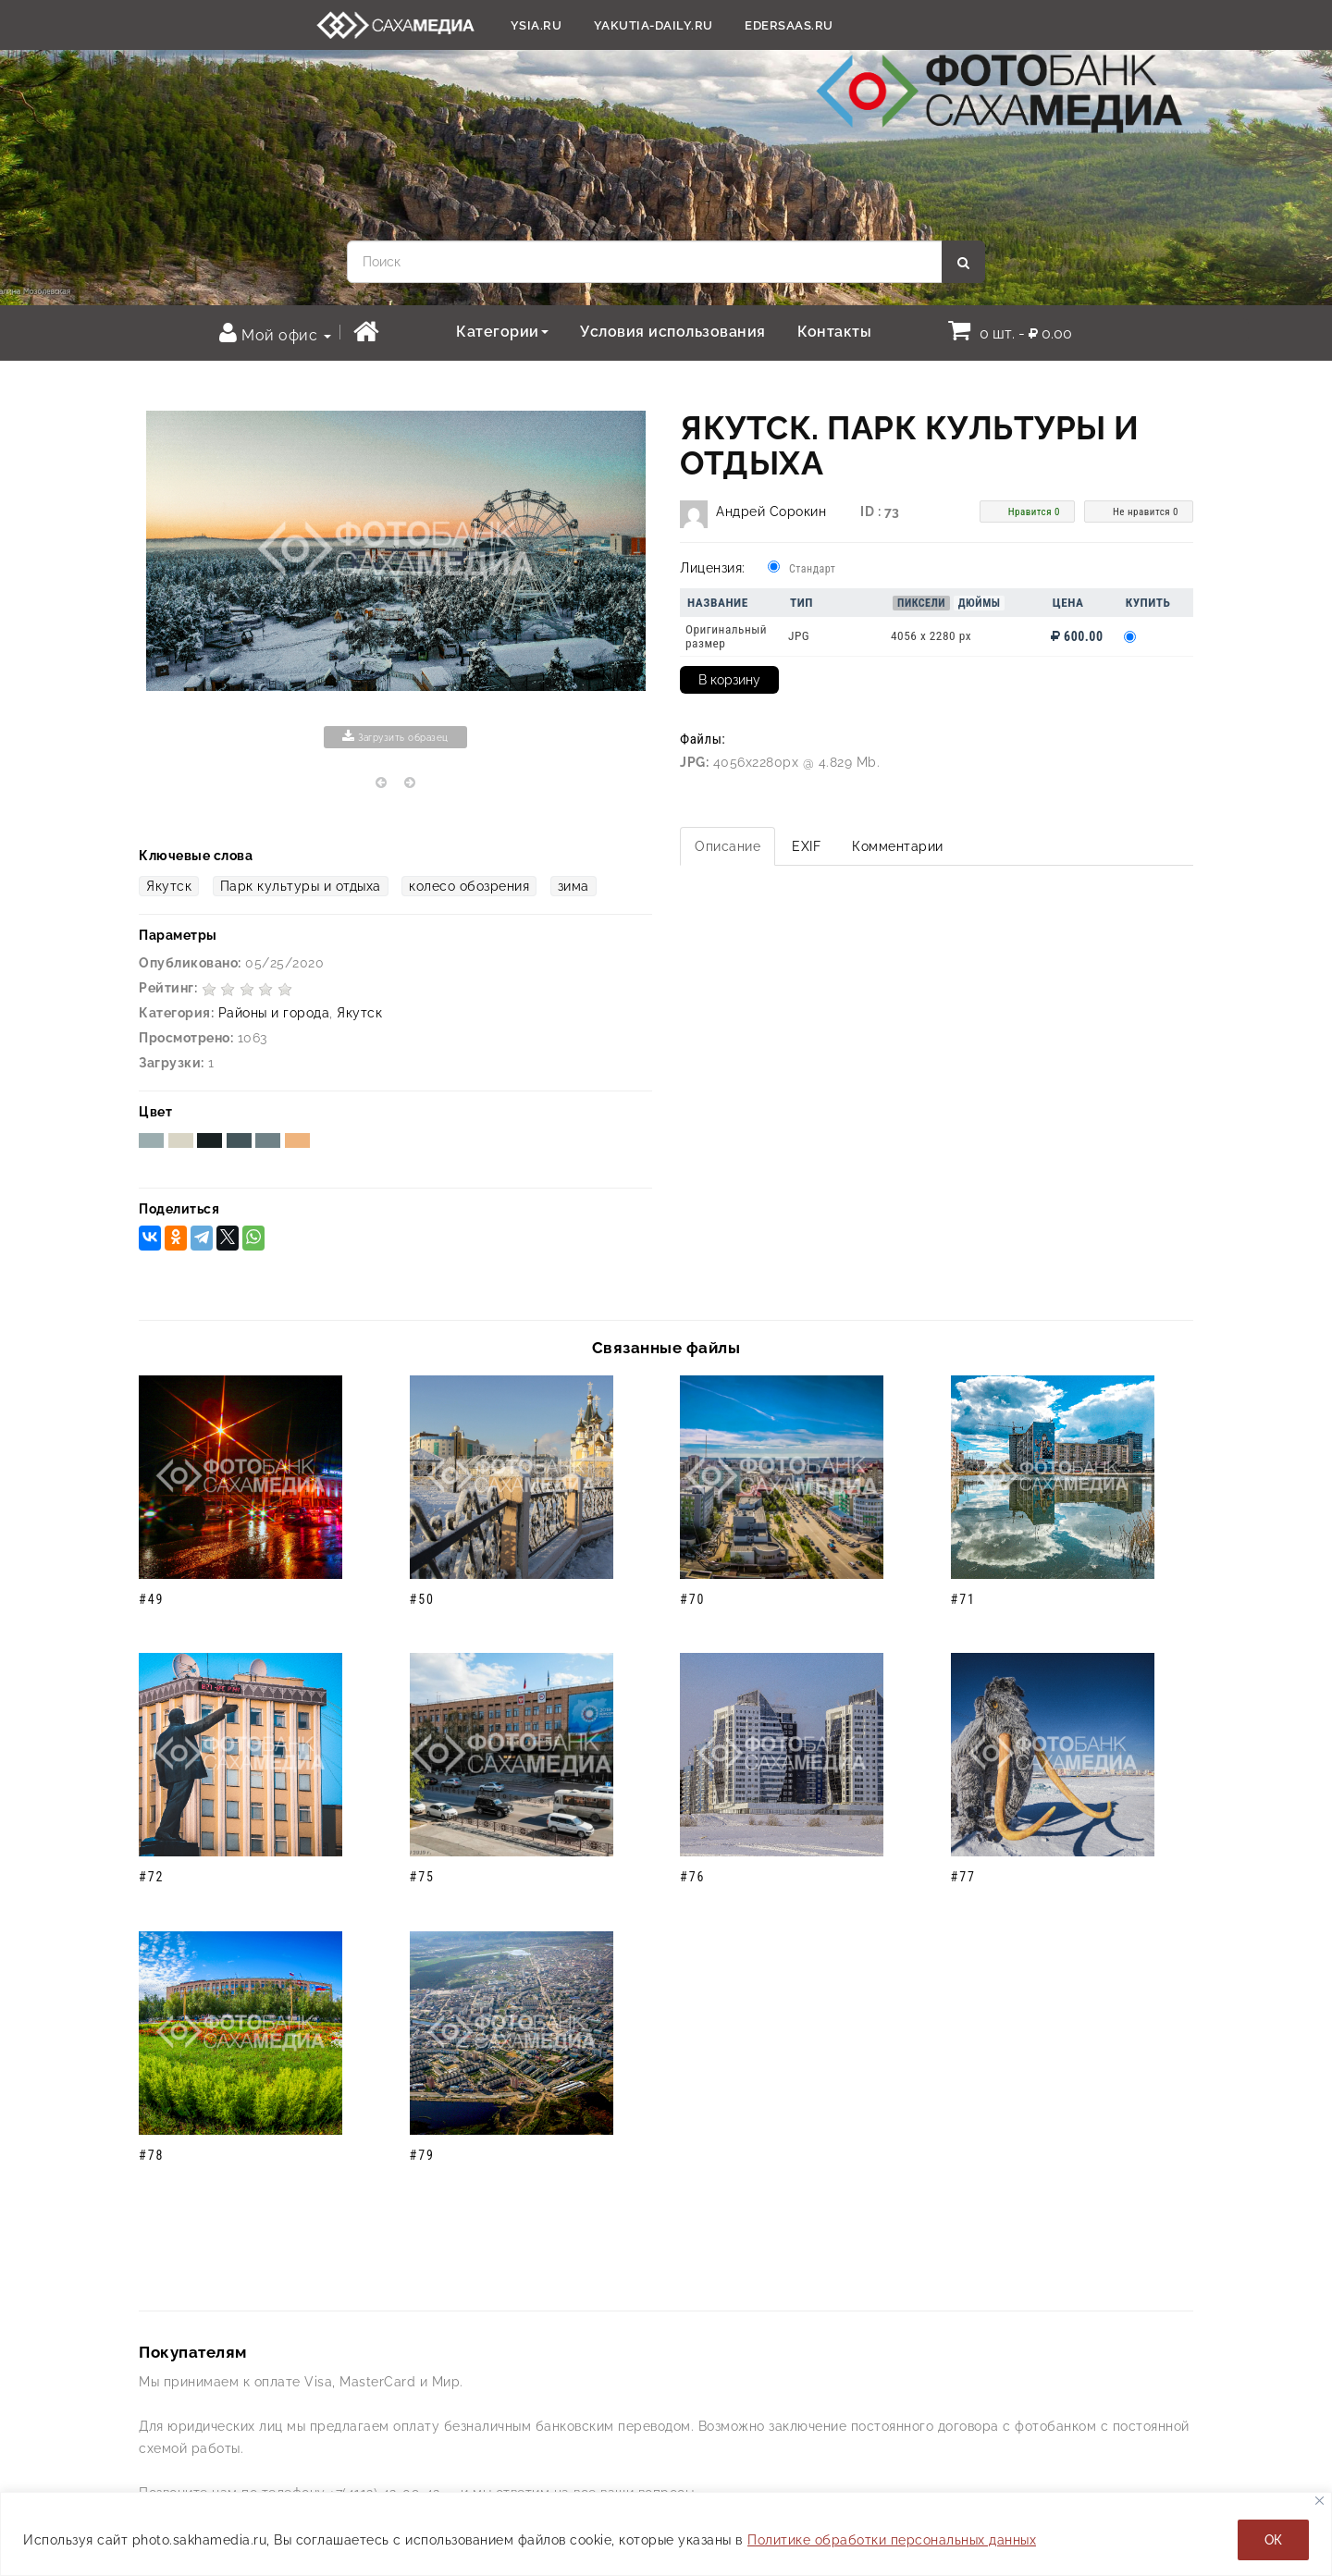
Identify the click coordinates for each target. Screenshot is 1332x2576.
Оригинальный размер (726, 636)
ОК (1273, 2540)
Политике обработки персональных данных (891, 2540)
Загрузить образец (395, 736)
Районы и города (274, 1012)
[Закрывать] (1319, 2500)
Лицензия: (713, 568)
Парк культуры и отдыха (300, 886)
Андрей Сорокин (771, 511)
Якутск (168, 886)
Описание (727, 846)
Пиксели (921, 603)
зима (573, 886)
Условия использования (673, 331)
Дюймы (979, 603)
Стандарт (812, 568)
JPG (798, 636)
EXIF (806, 846)
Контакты (834, 331)
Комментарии (898, 846)
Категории (502, 331)
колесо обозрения (469, 886)
